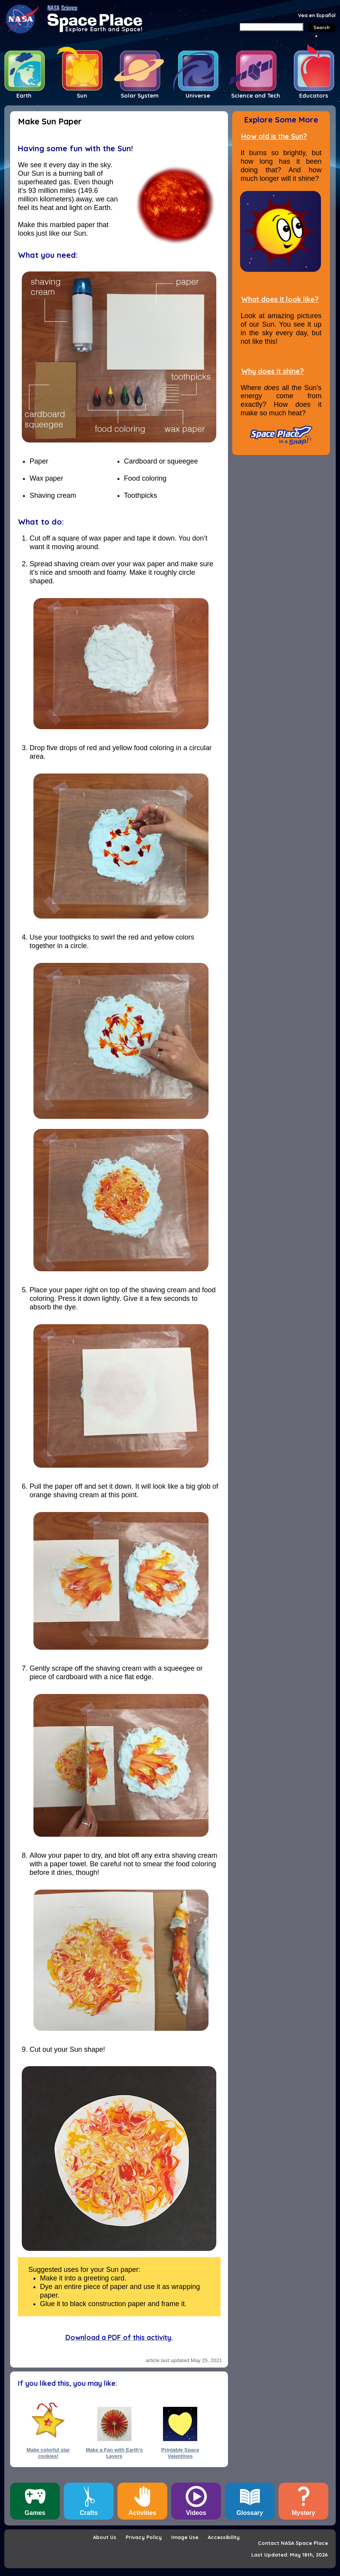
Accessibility (224, 2537)
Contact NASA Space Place (293, 2543)
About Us (104, 2537)
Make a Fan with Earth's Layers (114, 2453)
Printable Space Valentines (180, 2453)
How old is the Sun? (274, 136)
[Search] (271, 27)
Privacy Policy (144, 2537)
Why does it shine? (272, 371)
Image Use (184, 2537)
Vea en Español (317, 15)
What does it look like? (280, 299)
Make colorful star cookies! (48, 2453)
